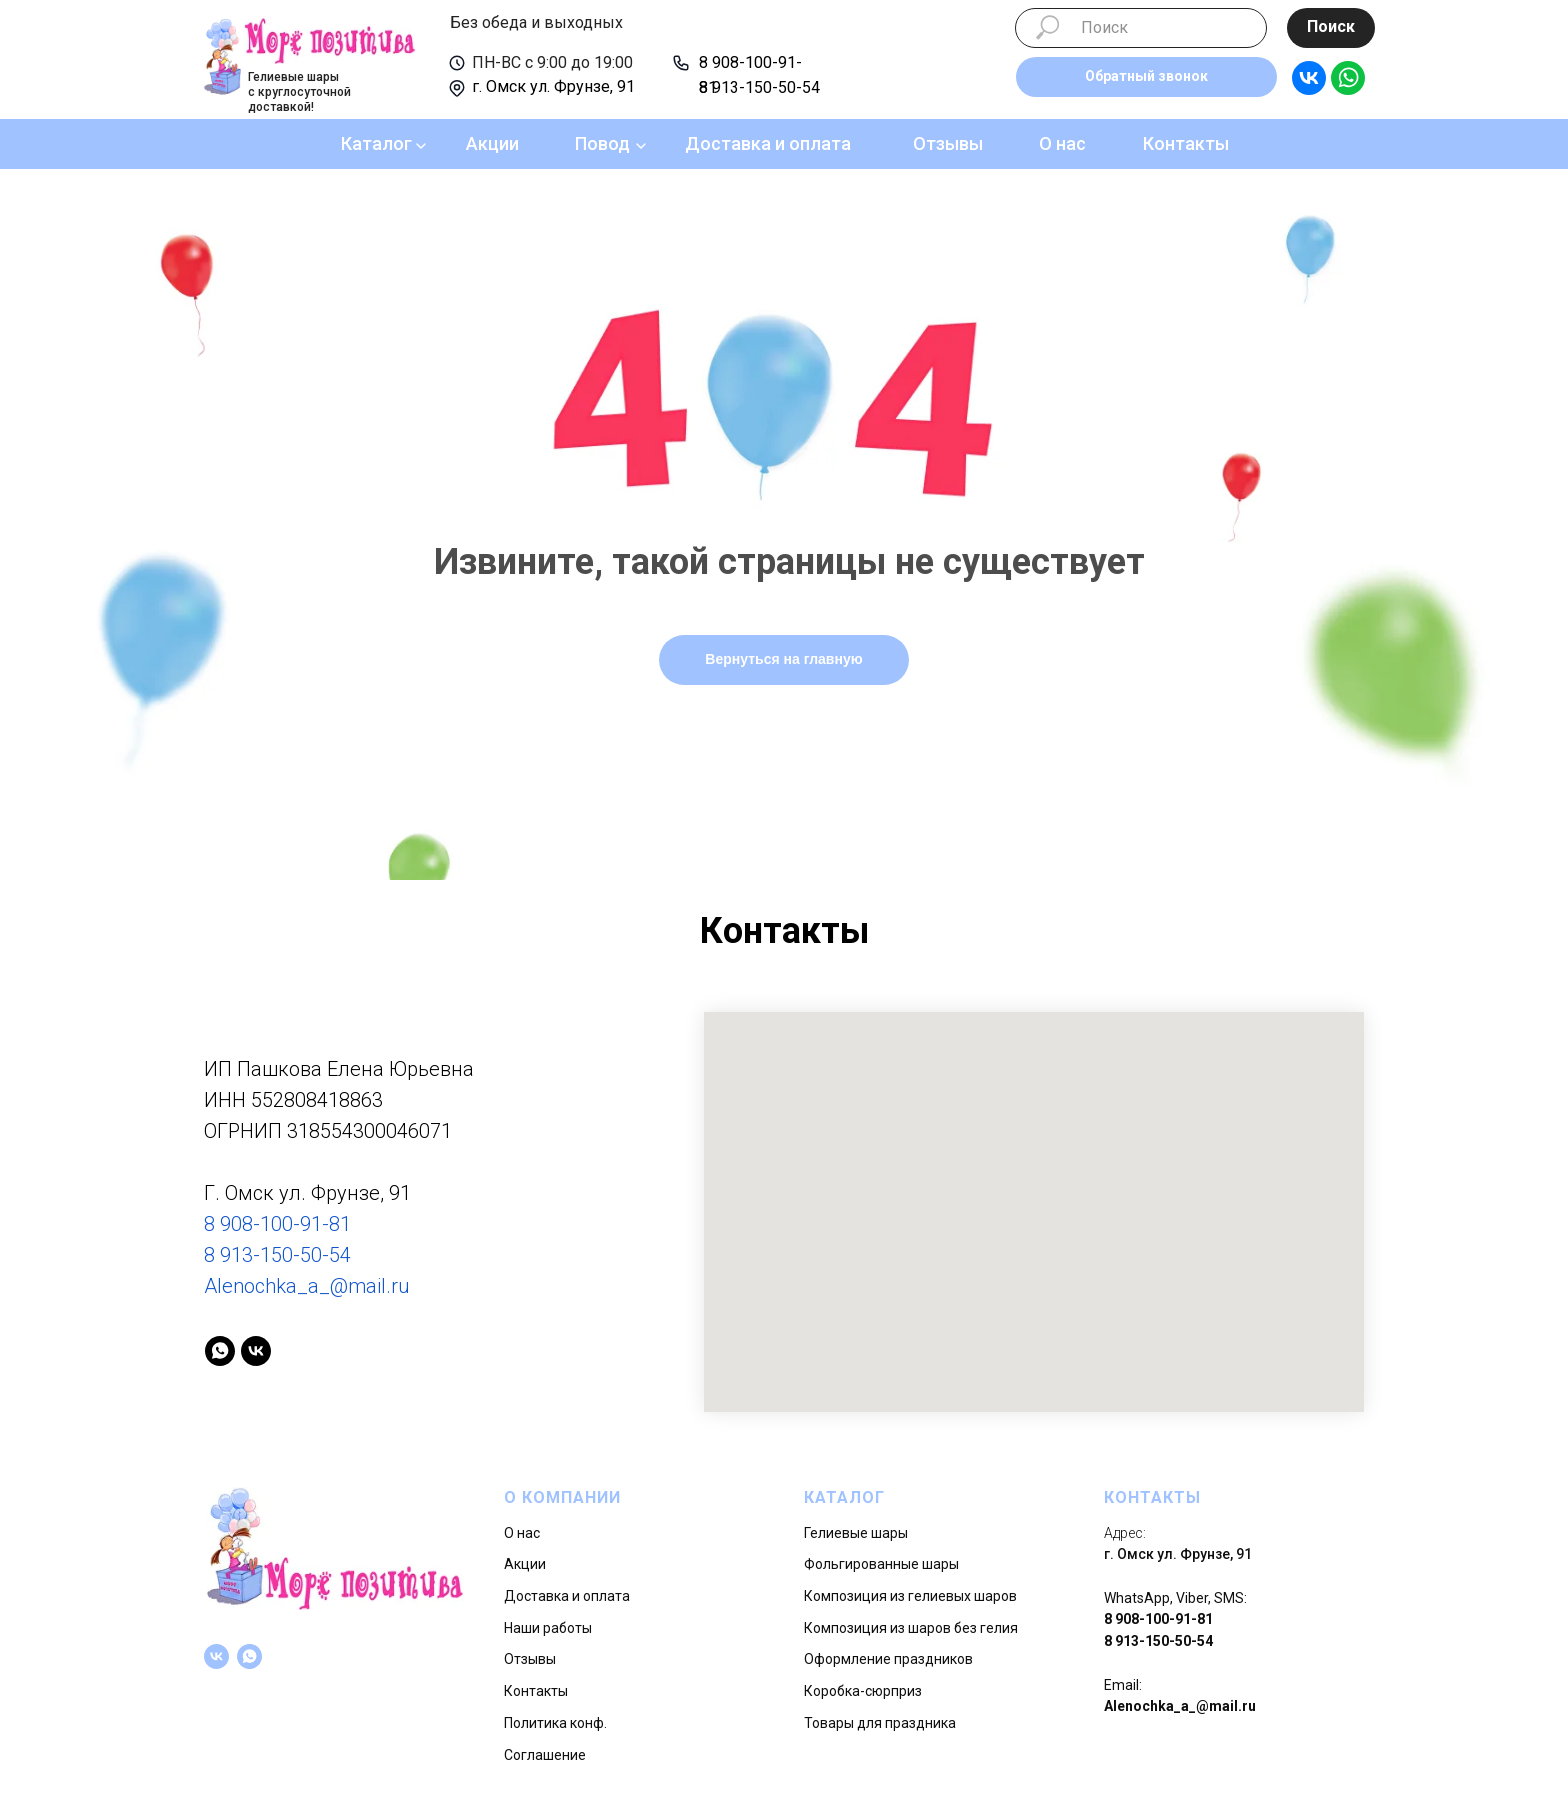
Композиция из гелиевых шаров (910, 1596)
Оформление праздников (888, 1659)
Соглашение (545, 1755)
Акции (492, 143)
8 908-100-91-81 (277, 1224)
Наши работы (548, 1628)
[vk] (256, 1351)
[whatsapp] (220, 1351)
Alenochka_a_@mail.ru (307, 1286)
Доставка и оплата (768, 143)
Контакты (1186, 143)
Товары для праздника (880, 1723)
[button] (1146, 77)
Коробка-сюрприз (863, 1691)
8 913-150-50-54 (759, 87)
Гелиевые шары (856, 1533)
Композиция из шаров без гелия (911, 1628)
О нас (1062, 143)
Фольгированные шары (881, 1564)
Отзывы (948, 143)
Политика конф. (555, 1723)
